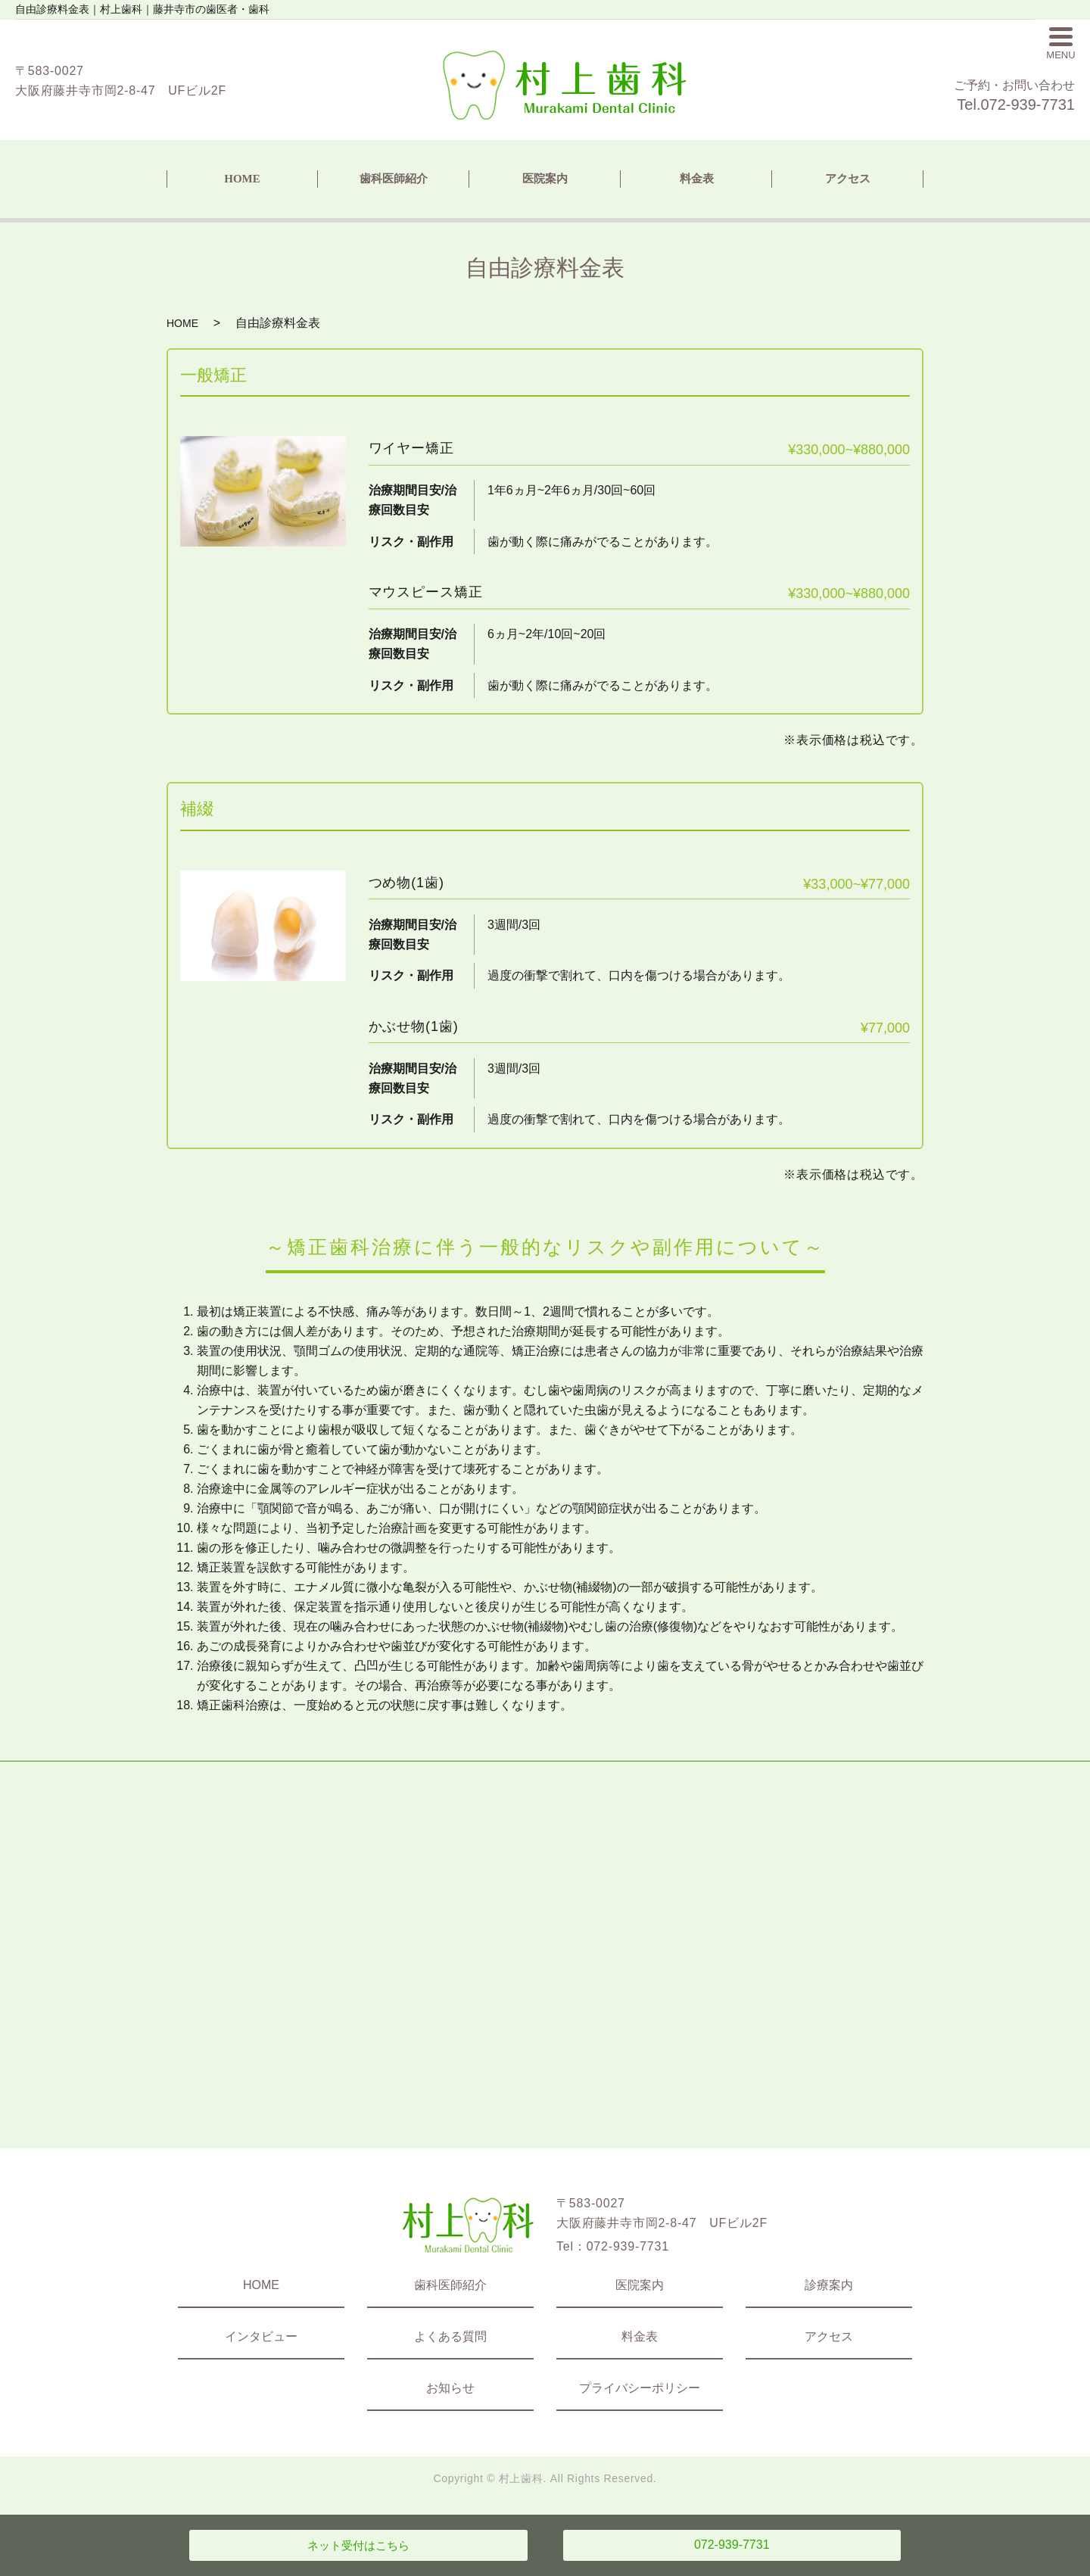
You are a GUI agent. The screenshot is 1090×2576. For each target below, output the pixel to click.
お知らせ (450, 2387)
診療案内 (829, 2285)
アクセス (847, 179)
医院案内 (545, 179)
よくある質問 (450, 2336)
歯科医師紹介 (394, 179)
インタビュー (261, 2336)
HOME (242, 179)
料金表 (697, 179)
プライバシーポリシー (639, 2387)
